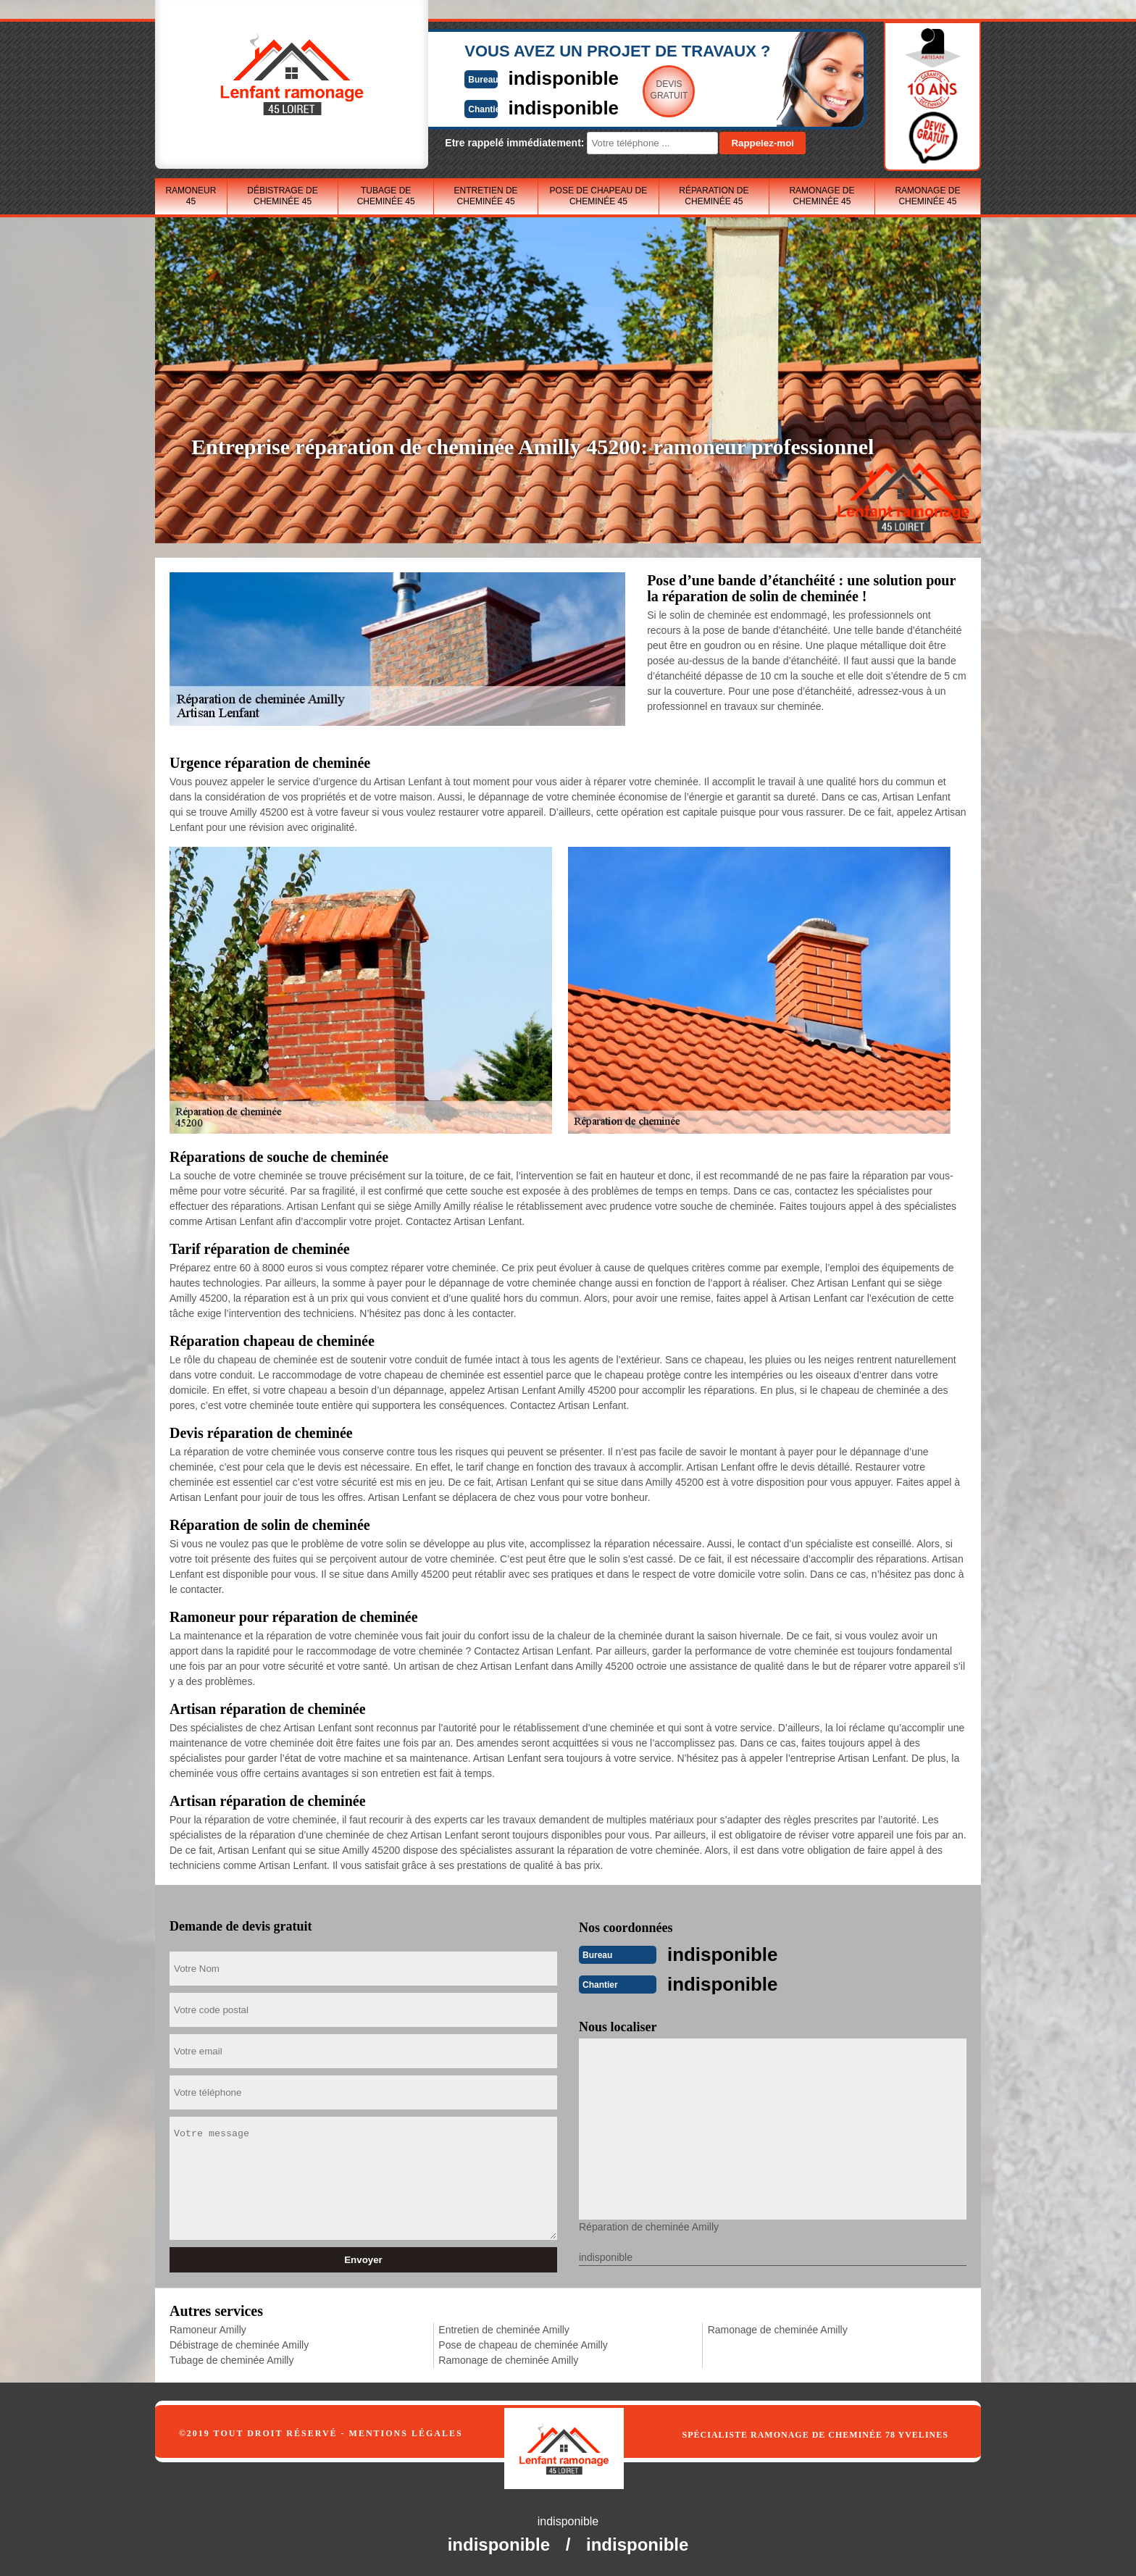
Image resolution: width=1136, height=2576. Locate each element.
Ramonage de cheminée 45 (821, 195)
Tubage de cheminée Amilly (231, 2358)
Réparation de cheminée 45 (713, 195)
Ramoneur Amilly (208, 2328)
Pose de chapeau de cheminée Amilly (522, 2343)
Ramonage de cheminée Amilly (508, 2358)
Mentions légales (406, 2432)
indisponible (525, 77)
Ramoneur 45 (190, 195)
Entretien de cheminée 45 (486, 195)
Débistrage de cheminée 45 (282, 195)
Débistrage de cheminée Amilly (239, 2343)
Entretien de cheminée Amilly (503, 2328)
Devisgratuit (635, 90)
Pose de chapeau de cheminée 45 (599, 195)
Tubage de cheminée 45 (386, 195)
